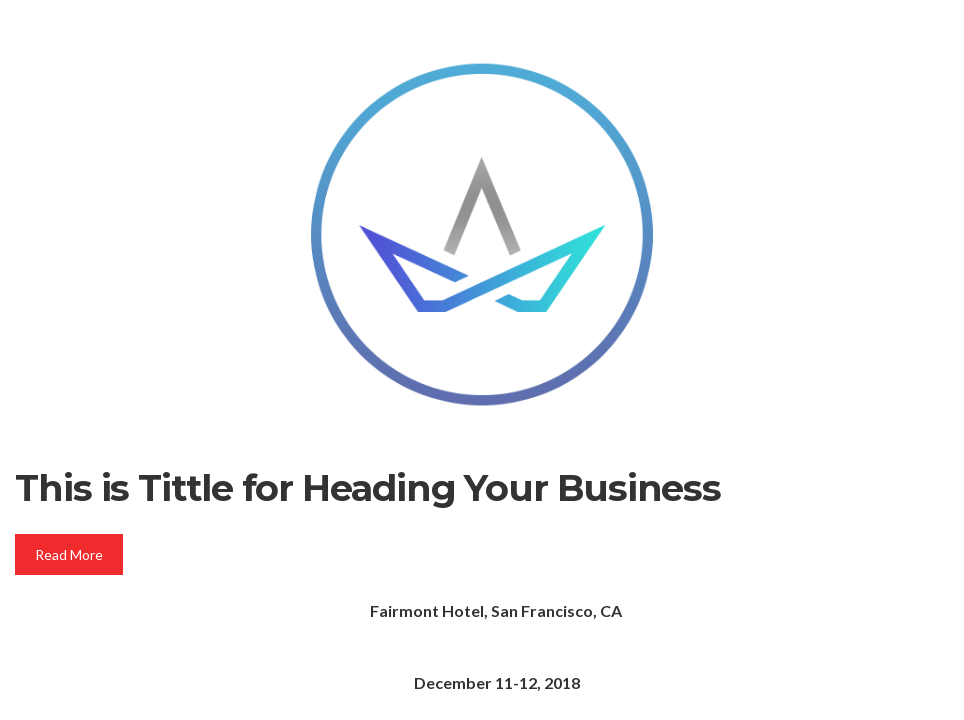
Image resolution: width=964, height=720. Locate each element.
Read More (69, 554)
